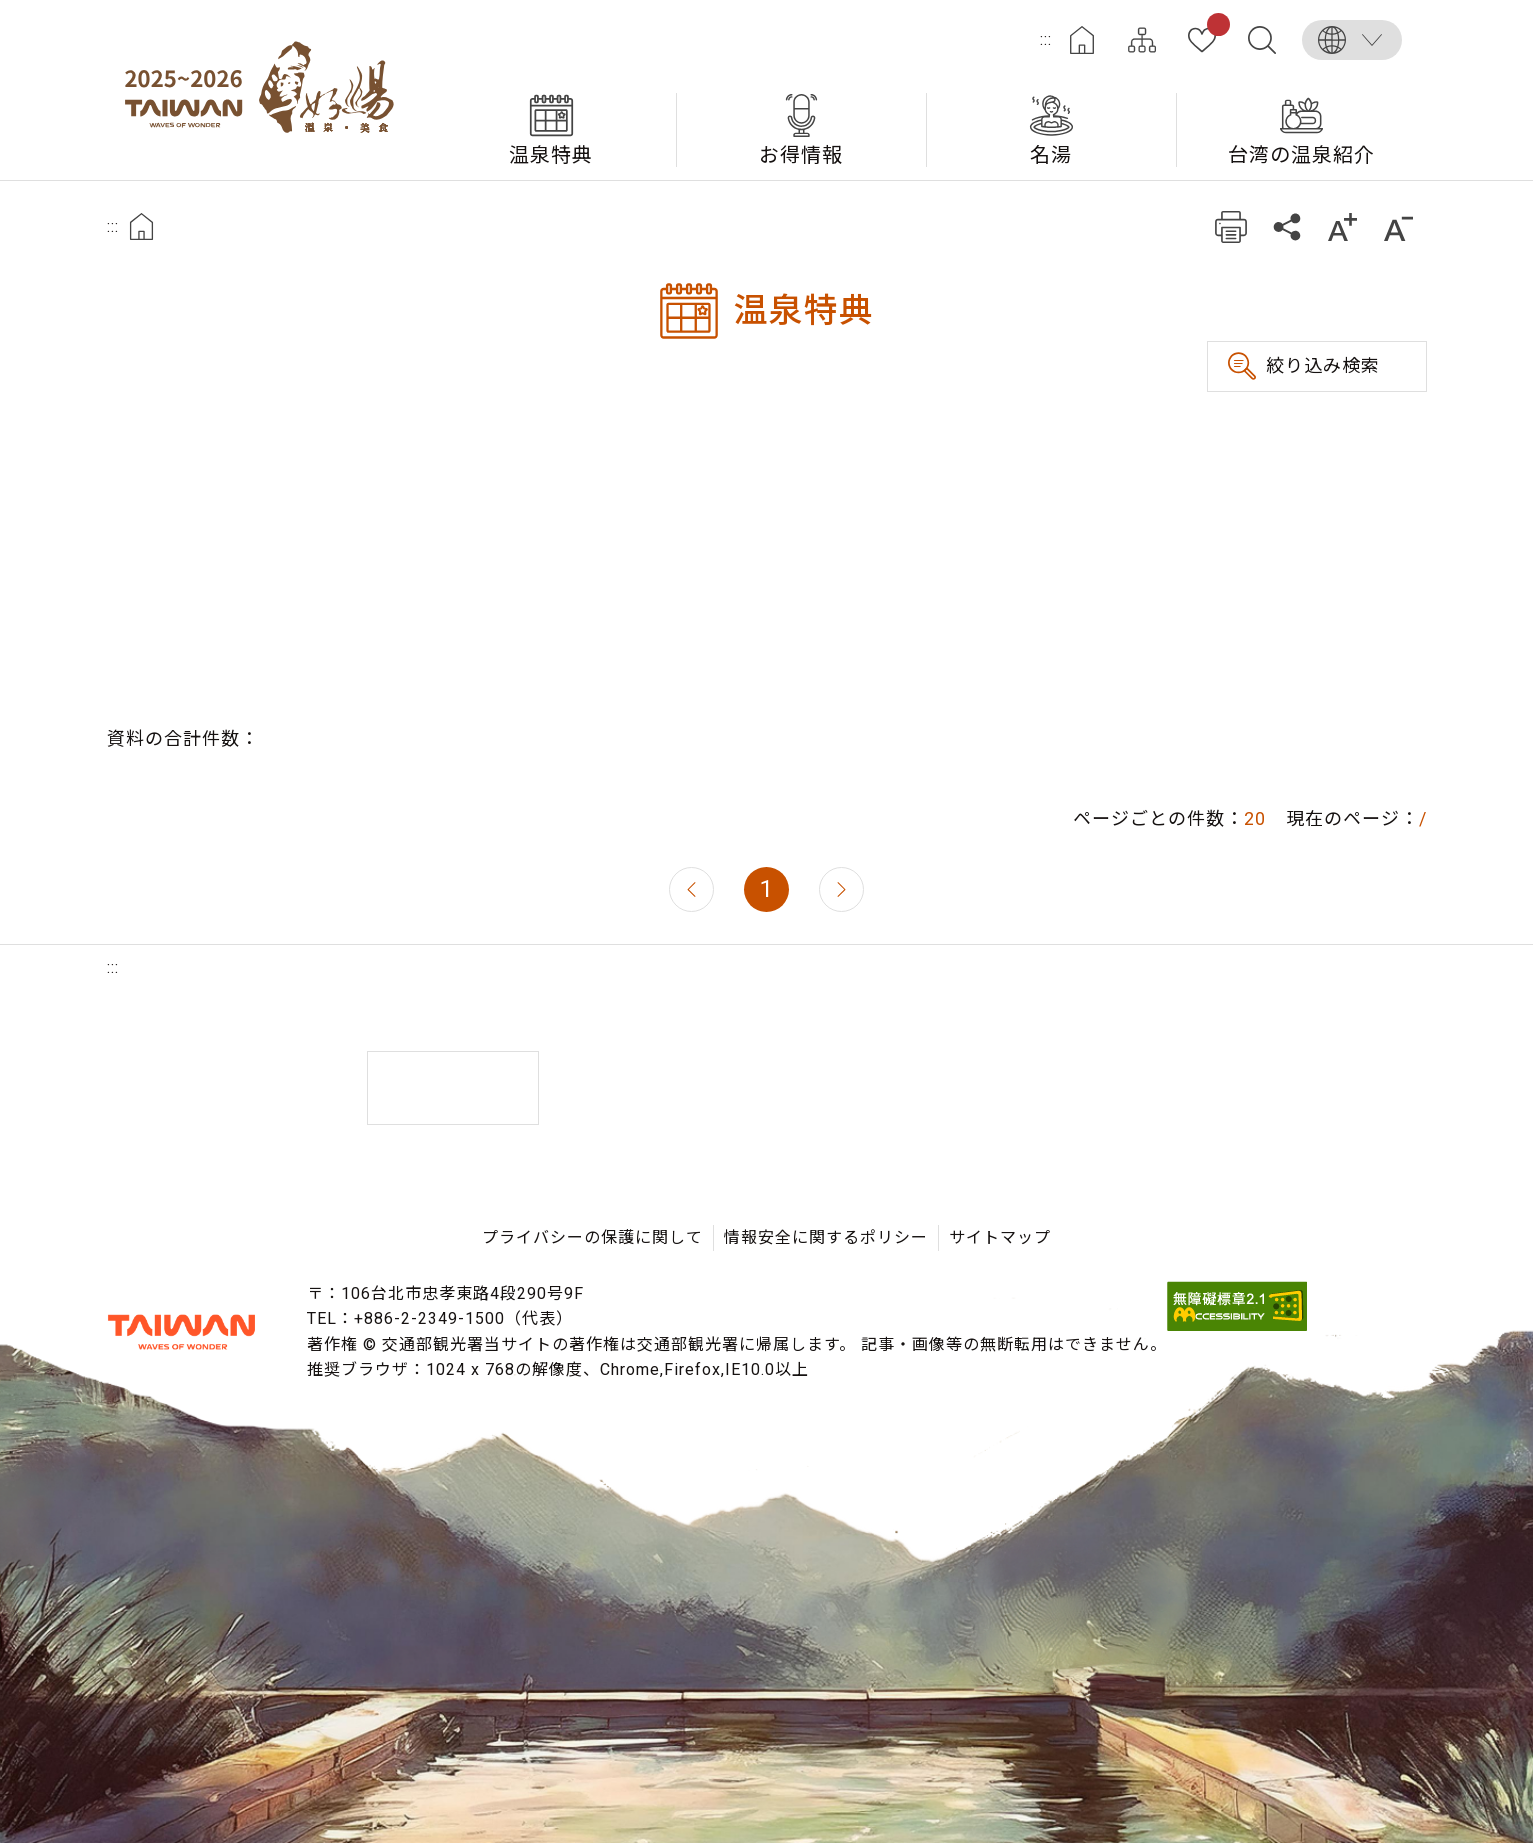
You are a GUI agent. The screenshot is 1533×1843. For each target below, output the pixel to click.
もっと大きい (1343, 226)
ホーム (1082, 40)
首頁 (141, 226)
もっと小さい (1399, 226)
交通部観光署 (182, 1332)
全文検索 (1262, 40)
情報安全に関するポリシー (826, 1237)
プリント (1231, 226)
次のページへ (841, 889)
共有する (1287, 226)
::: (1046, 39)
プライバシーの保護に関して (592, 1237)
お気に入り (1214, 28)
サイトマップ (1142, 40)
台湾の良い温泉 (267, 90)
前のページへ (691, 889)
